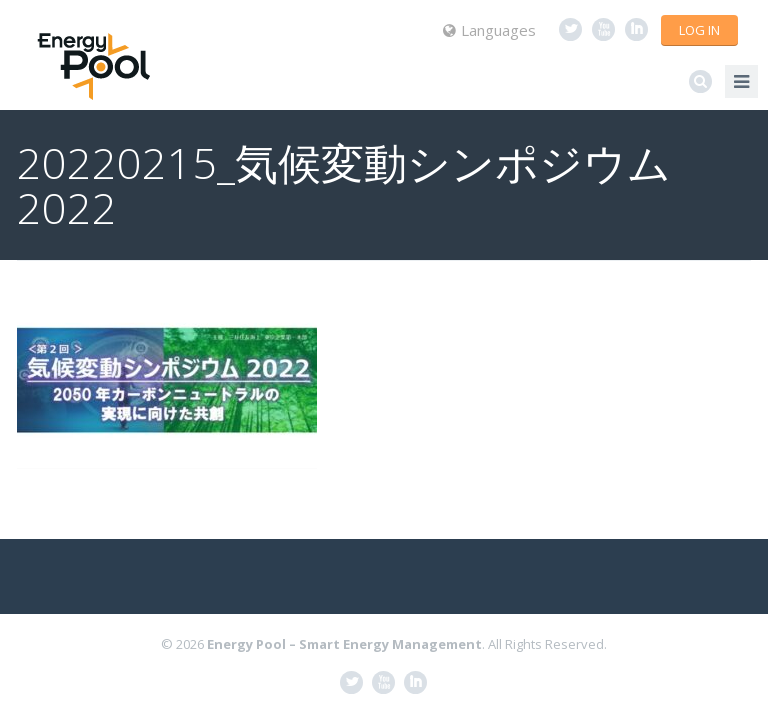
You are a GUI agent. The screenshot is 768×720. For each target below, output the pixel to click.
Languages (489, 30)
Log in (699, 30)
